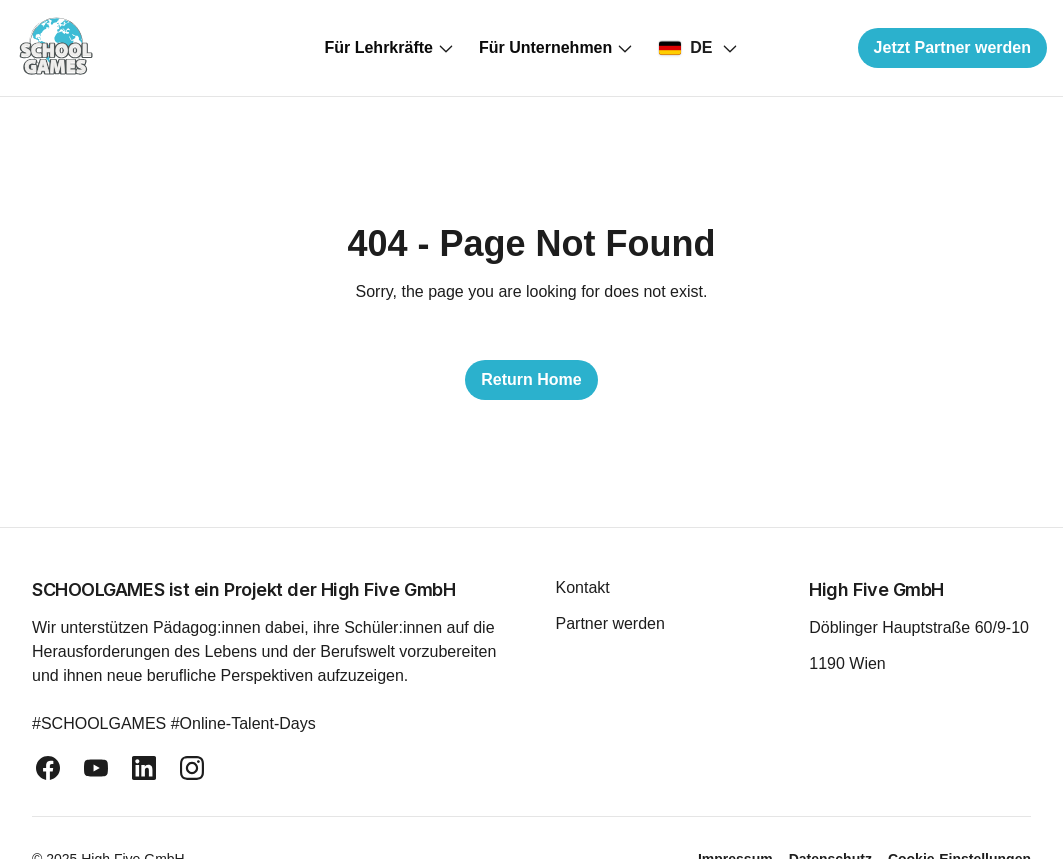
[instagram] (192, 768)
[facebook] (48, 768)
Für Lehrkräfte (389, 48)
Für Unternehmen (556, 48)
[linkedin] (144, 768)
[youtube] (96, 768)
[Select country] (698, 48)
